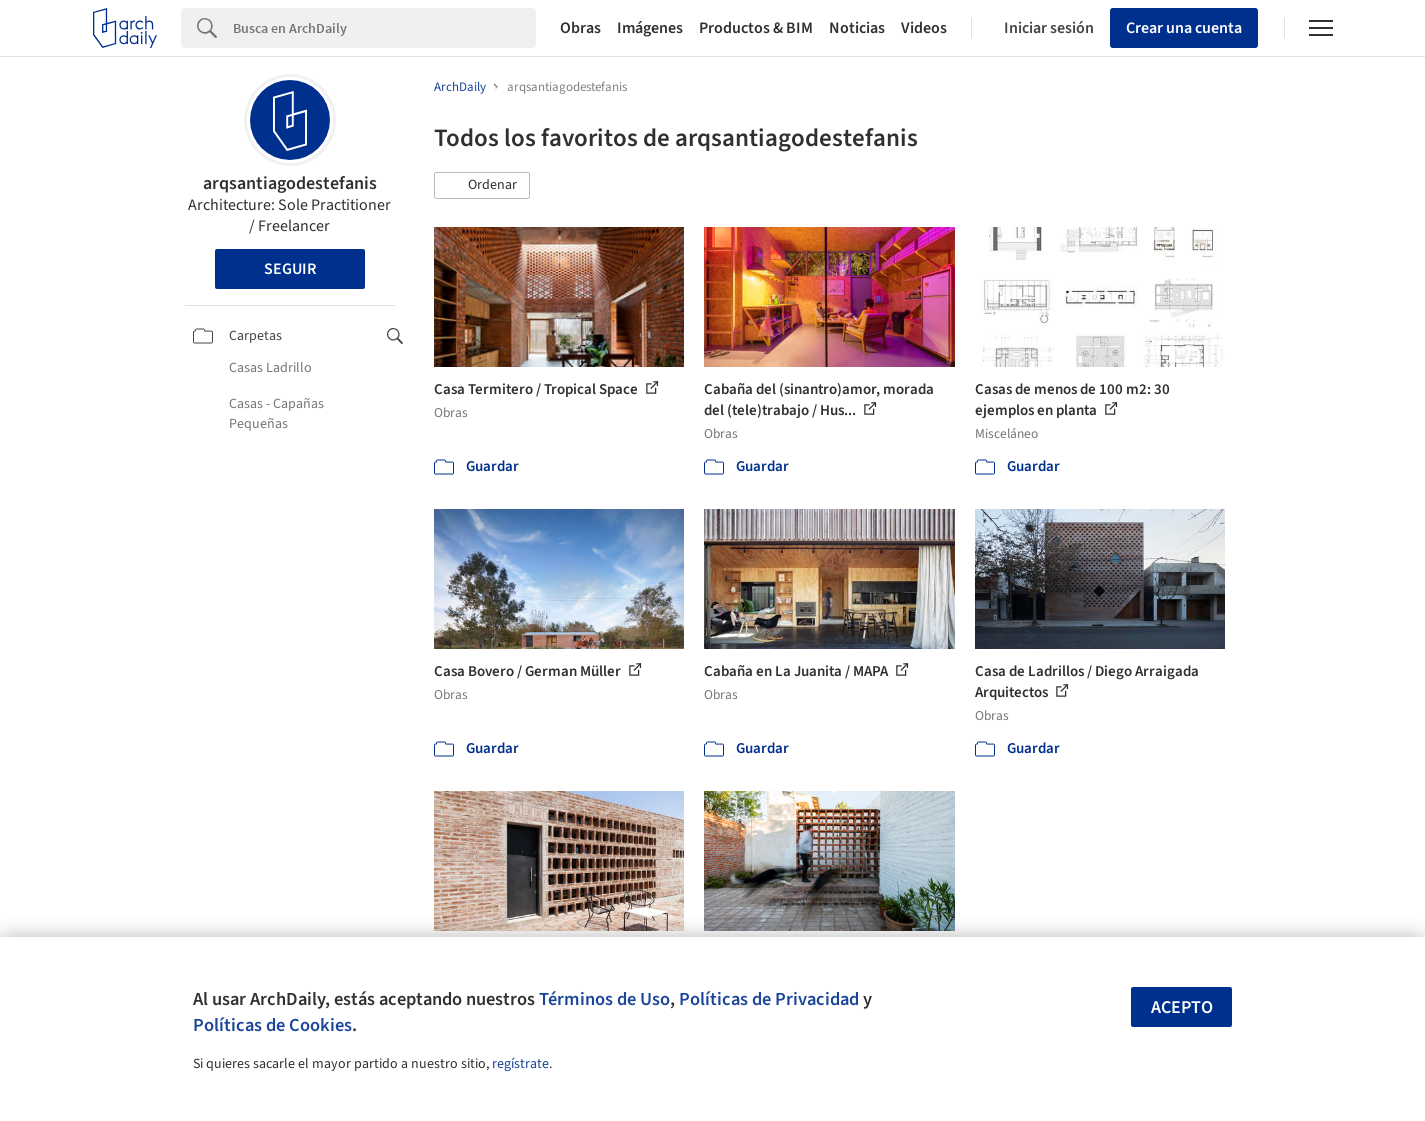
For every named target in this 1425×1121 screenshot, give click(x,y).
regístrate (520, 1064)
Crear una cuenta (1184, 28)
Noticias (857, 28)
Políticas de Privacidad (769, 999)
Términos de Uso (604, 999)
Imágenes (650, 28)
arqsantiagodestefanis (290, 183)
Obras (580, 28)
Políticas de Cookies (272, 1025)
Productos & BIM (756, 28)
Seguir (290, 269)
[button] (482, 186)
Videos (924, 28)
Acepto (1182, 1007)
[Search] (384, 28)
